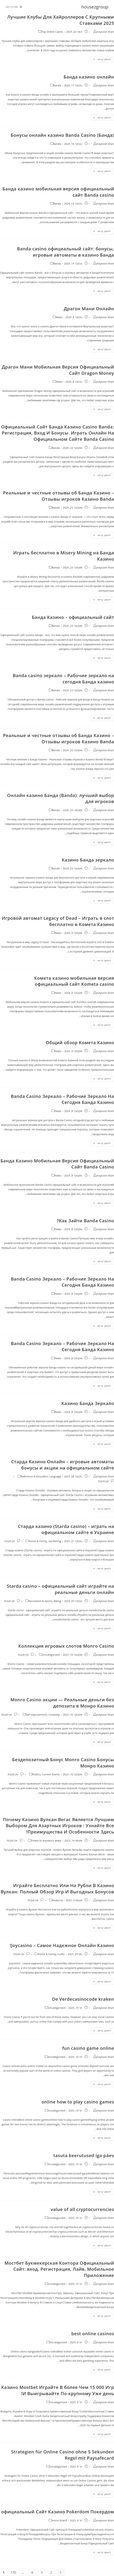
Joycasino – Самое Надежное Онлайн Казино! (62, 1945)
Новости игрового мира (46, 1840)
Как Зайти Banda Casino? (85, 1221)
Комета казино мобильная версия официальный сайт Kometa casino (74, 981)
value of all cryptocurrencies (82, 2209)
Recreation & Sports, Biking (44, 1601)
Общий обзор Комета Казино (80, 1042)
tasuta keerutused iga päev (83, 2155)
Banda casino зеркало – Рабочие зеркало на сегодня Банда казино (63, 678)
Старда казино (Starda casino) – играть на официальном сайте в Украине (66, 1529)
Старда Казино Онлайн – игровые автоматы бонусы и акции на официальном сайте (62, 1464)
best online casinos (92, 2333)
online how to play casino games (78, 2102)
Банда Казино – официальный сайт (73, 617)
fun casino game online (88, 2048)
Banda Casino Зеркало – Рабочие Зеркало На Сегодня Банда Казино (62, 1099)
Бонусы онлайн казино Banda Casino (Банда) (62, 135)
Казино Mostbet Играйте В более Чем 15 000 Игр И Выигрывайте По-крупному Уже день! (57, 2390)
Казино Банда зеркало (88, 860)
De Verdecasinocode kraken (83, 1999)
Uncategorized (51, 1654)
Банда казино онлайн (89, 77)
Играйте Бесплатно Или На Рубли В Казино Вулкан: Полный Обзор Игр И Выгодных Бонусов (57, 1888)
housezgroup (94, 7)
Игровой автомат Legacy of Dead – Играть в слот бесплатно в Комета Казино (58, 921)
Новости (57, 1900)
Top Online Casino (52, 31)
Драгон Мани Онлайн (89, 308)
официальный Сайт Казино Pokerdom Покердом (57, 2512)
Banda (57, 85)
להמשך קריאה (100, 60)
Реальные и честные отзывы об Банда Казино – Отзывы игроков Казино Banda (58, 496)
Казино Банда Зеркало (87, 1403)
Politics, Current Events (46, 1774)
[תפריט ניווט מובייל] (14, 6)
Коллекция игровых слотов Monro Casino (66, 1646)
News (59, 317)
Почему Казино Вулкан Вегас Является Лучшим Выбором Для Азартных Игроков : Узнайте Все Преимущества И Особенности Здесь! (58, 1825)
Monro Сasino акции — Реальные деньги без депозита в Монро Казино (62, 1703)
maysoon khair (105, 31)
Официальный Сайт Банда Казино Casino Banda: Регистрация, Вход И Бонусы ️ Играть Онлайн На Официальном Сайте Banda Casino (57, 433)
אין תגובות (103, 1481)
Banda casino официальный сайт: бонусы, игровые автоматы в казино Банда (65, 252)
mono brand (59, 2520)
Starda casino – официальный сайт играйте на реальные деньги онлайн (60, 1589)
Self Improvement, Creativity (43, 1714)
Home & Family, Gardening (45, 1541)
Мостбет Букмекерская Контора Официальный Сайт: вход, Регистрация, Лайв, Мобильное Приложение (59, 2269)
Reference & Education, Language (41, 1476)
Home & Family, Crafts (51, 1954)
